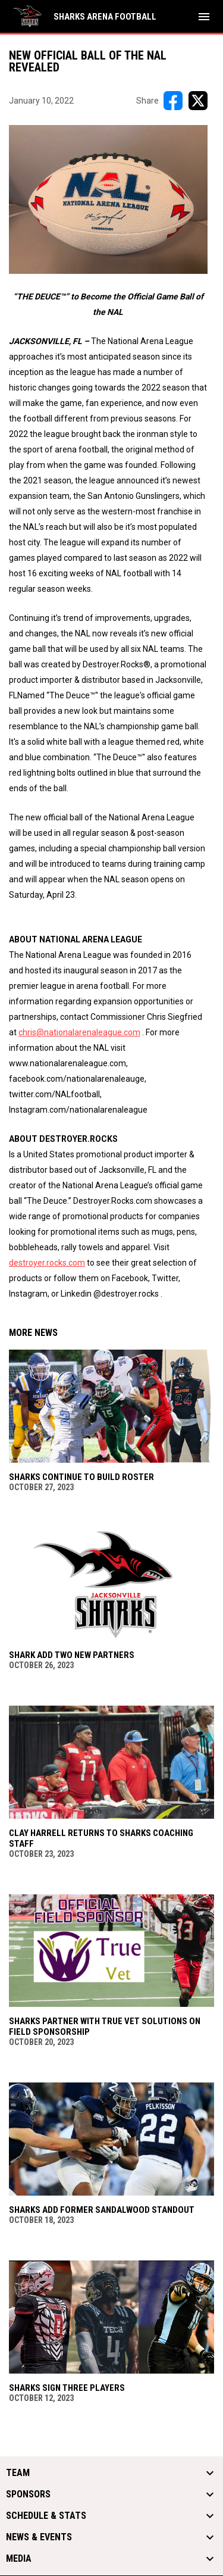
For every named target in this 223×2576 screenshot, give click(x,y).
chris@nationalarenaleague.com (79, 1032)
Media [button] (19, 2558)
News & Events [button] (39, 2537)
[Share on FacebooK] (173, 100)
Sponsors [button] (28, 2494)
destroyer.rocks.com (47, 1262)
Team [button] (18, 2473)
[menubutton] (204, 17)
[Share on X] (198, 100)
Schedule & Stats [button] (46, 2516)
